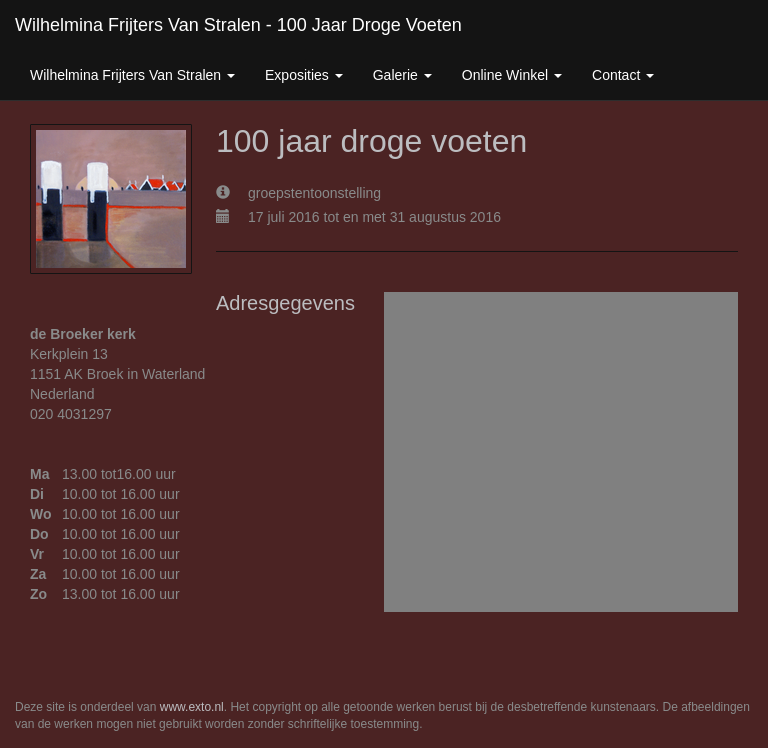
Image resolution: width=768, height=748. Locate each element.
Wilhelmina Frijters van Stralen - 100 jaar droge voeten (238, 25)
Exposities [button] (304, 75)
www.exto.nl (192, 707)
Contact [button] (623, 75)
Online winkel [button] (512, 75)
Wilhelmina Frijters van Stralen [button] (132, 75)
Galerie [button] (402, 75)
